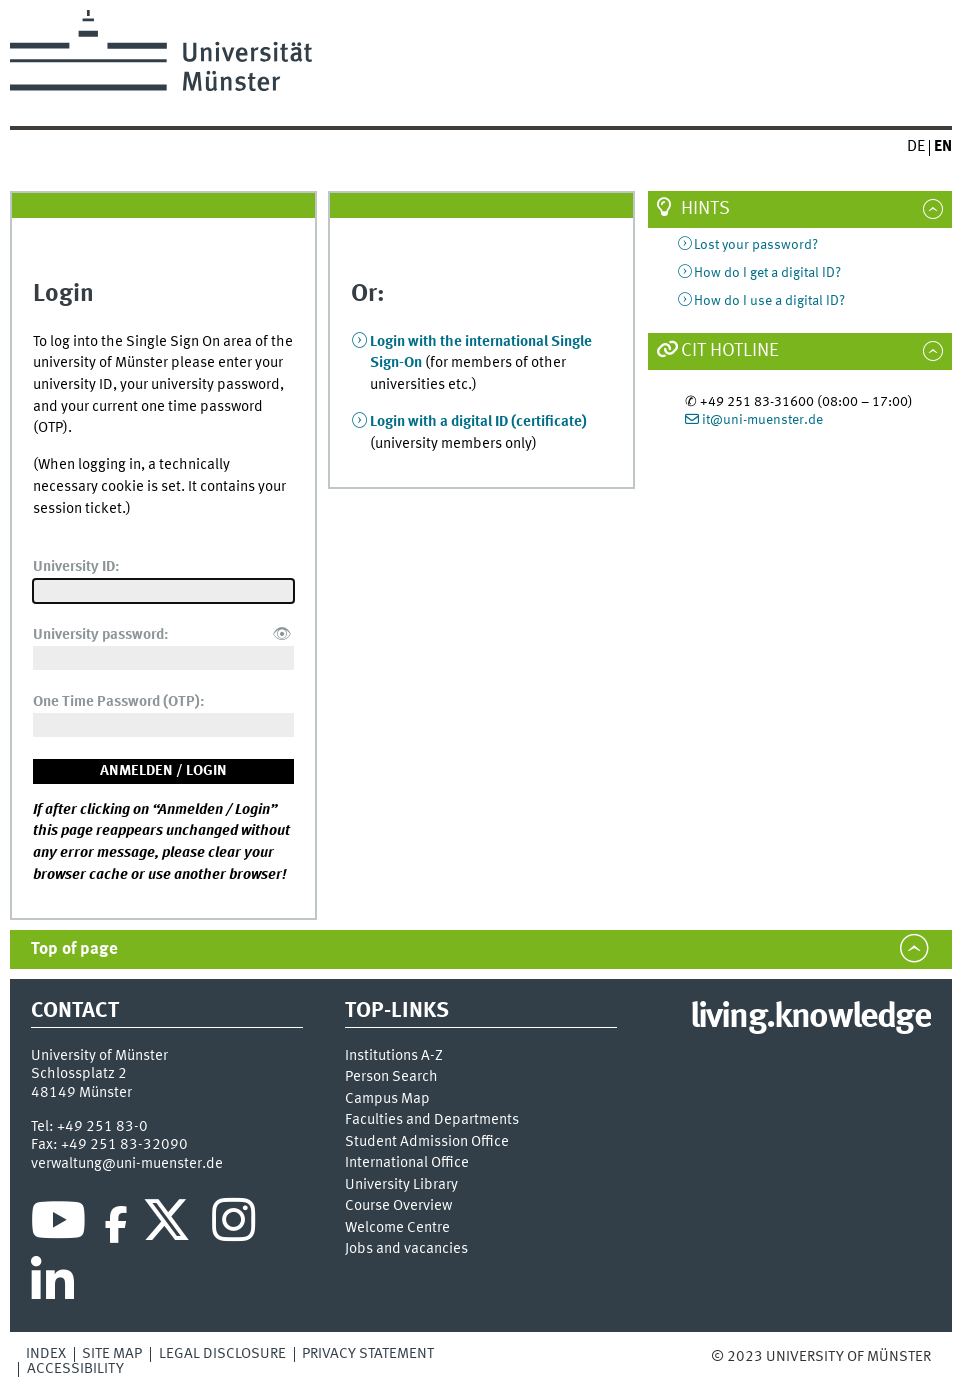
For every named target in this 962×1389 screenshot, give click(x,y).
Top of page (74, 949)
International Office (407, 1163)
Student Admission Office (427, 1142)
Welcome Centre (397, 1228)
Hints (705, 209)
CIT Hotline (730, 351)
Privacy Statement (368, 1354)
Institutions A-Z (394, 1056)
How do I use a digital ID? (769, 301)
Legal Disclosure (222, 1354)
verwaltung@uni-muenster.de (127, 1164)
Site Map (112, 1354)
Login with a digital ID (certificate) (478, 422)
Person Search (391, 1077)
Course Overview (398, 1206)
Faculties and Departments (432, 1120)
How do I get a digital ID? (767, 273)
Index (46, 1354)
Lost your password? (756, 245)
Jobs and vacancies (406, 1249)
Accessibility (75, 1369)
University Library (401, 1185)
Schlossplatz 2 (79, 1074)
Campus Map (387, 1099)
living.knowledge (810, 1018)
